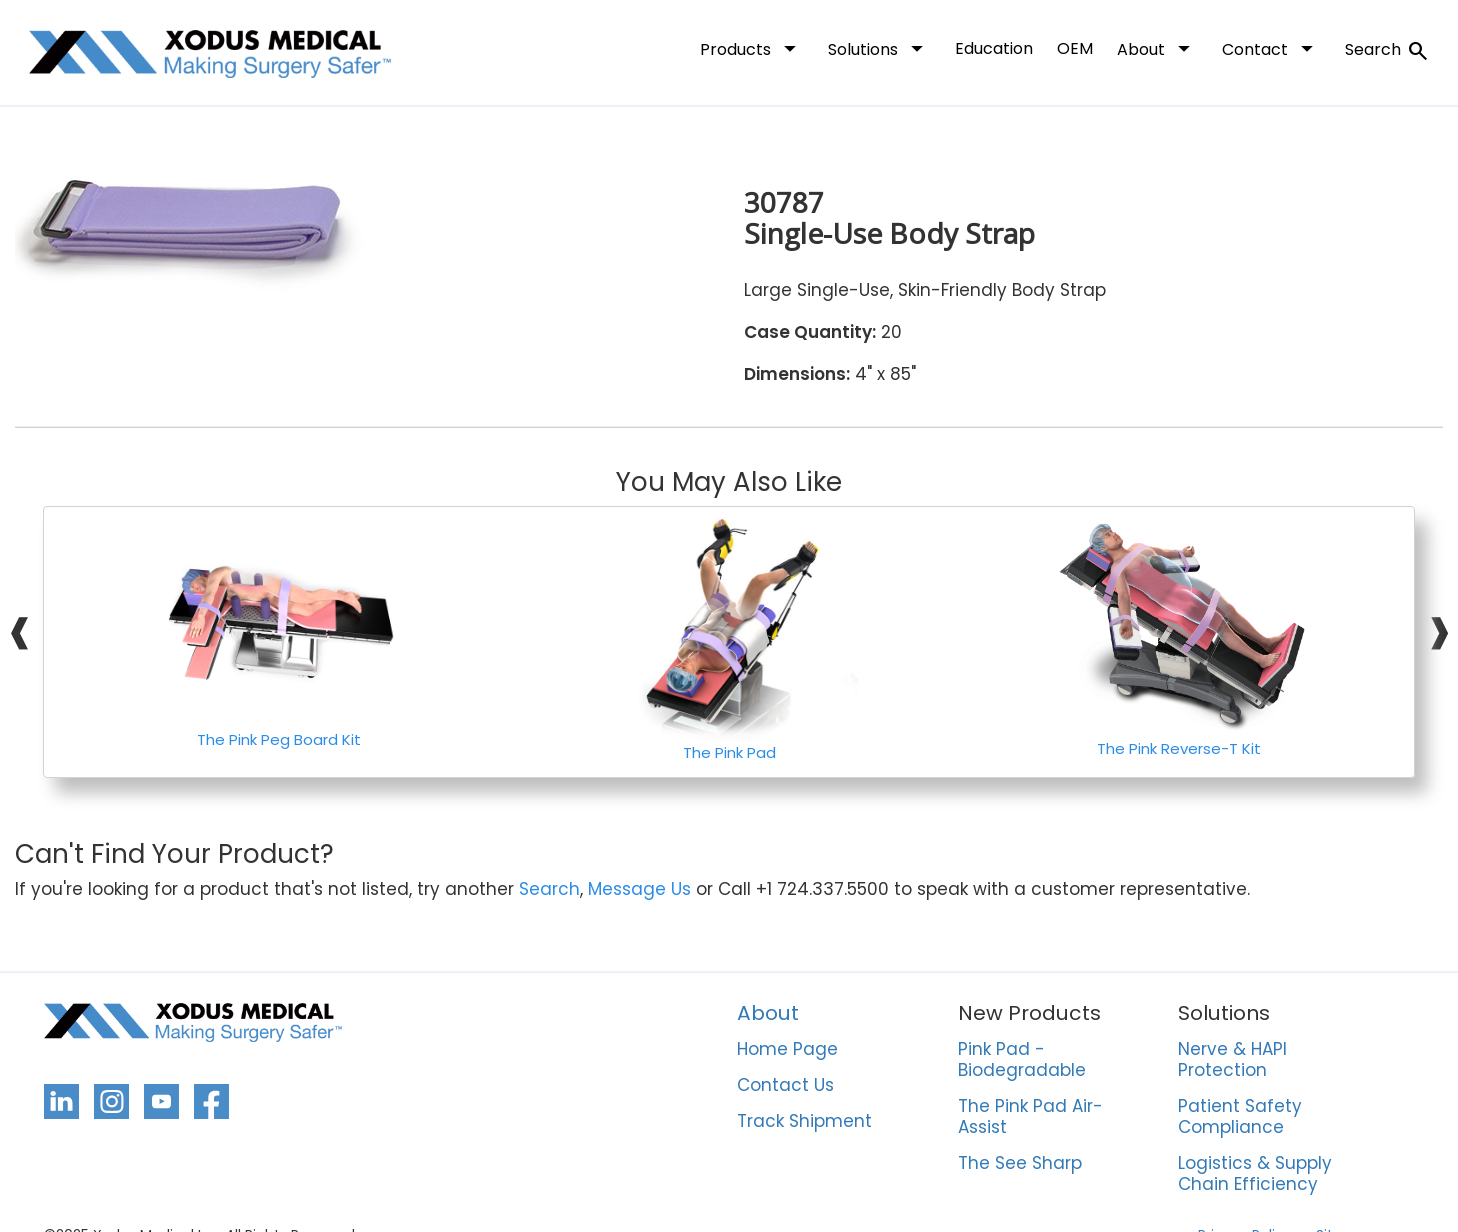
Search (1387, 51)
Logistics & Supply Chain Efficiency (1255, 1174)
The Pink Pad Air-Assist (1030, 1117)
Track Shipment (804, 1122)
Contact (1271, 48)
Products (752, 48)
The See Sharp (1020, 1164)
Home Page (787, 1050)
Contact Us (785, 1086)
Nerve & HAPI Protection (1232, 1060)
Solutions (879, 48)
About (1157, 48)
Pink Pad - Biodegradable (1022, 1060)
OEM (1075, 48)
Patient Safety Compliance (1240, 1117)
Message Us (639, 889)
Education (994, 48)
